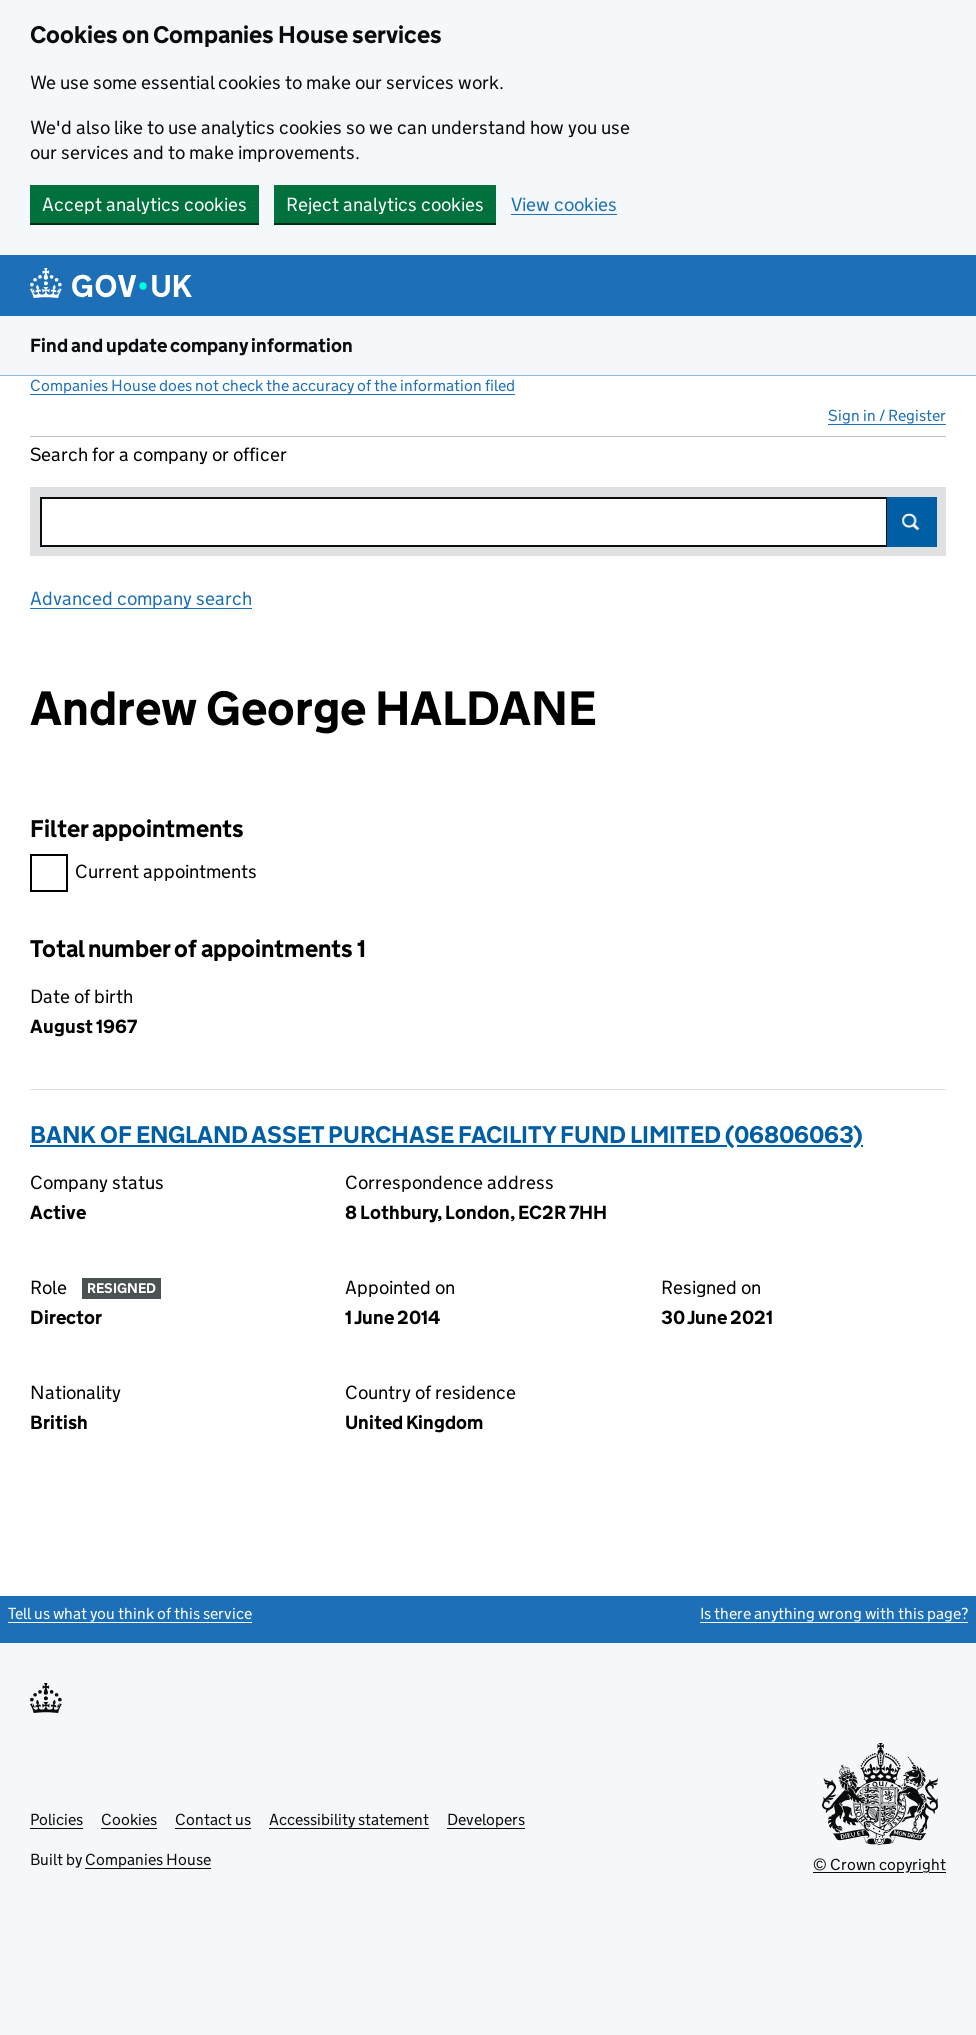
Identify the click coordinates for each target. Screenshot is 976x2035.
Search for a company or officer (158, 454)
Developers (486, 1819)
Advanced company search (141, 598)
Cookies (129, 1819)
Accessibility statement (349, 1819)
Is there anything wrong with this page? (834, 1613)
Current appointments (143, 874)
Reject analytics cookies (385, 204)
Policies (56, 1819)
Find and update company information (191, 345)
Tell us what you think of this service (130, 1613)
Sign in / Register (887, 415)
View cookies (564, 204)
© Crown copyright (879, 1864)
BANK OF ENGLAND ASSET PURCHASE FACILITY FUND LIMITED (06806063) (446, 1134)
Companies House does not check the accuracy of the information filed (272, 385)
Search (912, 522)
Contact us (213, 1819)
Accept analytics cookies (144, 204)
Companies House (148, 1859)
